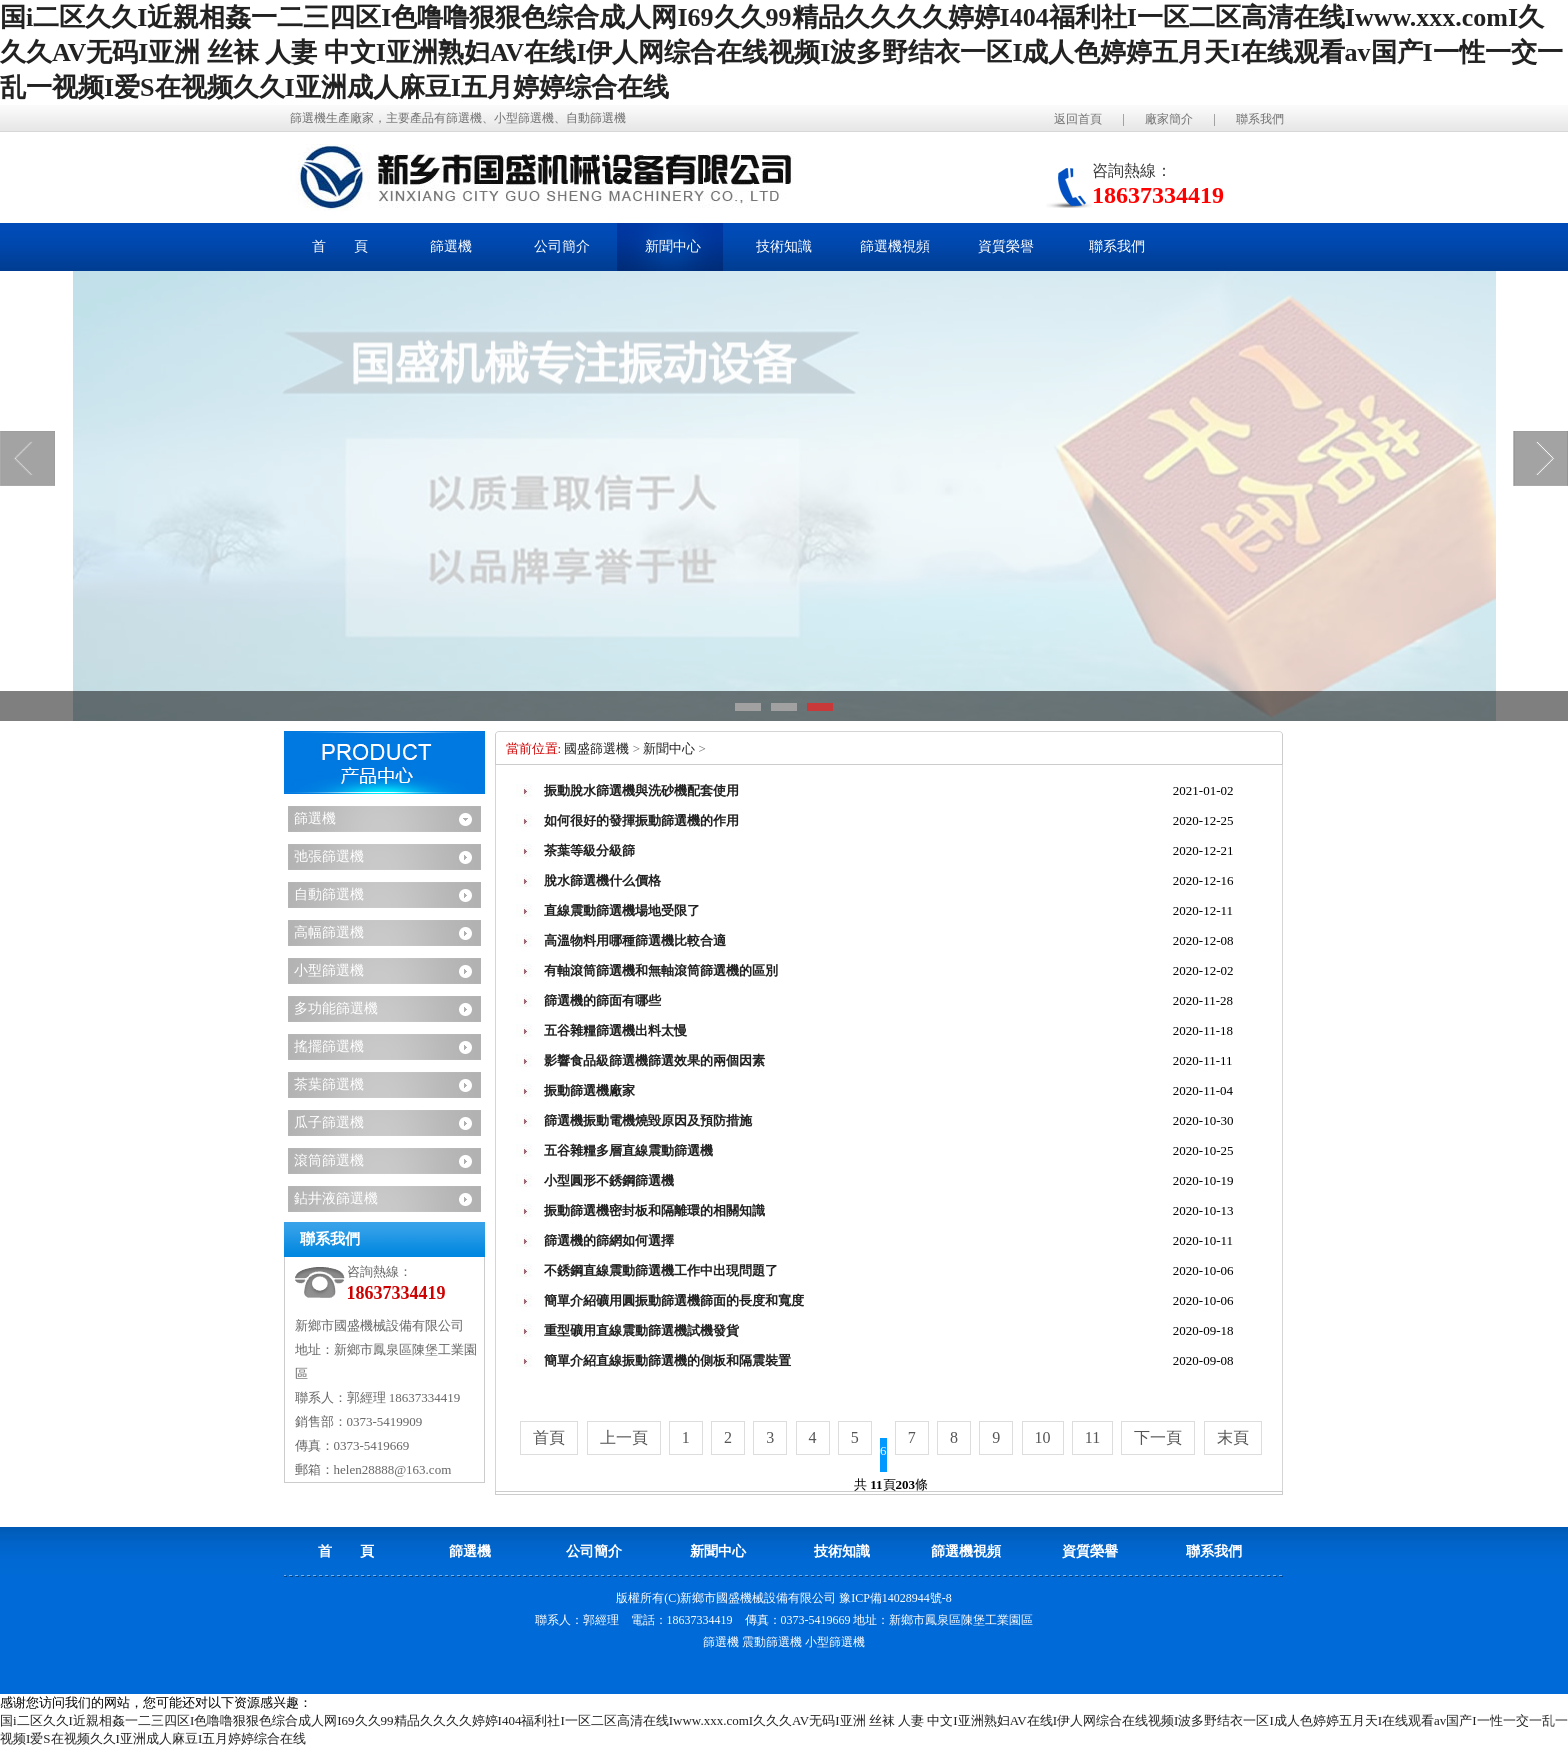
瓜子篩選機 (329, 1122)
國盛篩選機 (596, 748)
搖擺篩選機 (329, 1046)
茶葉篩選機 (329, 1084)
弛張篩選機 (329, 856)
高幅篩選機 (329, 932)
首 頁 (340, 246)
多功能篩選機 (336, 1008)
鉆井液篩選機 (336, 1198)
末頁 (1233, 1437)
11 (1092, 1437)
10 (1043, 1437)
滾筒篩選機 (329, 1160)
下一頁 (1158, 1437)
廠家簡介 (1169, 119)
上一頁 (624, 1437)
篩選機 (315, 818)
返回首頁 (1078, 119)
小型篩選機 (329, 970)
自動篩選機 (329, 894)
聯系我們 (1260, 119)
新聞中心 (669, 748)
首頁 (549, 1437)
